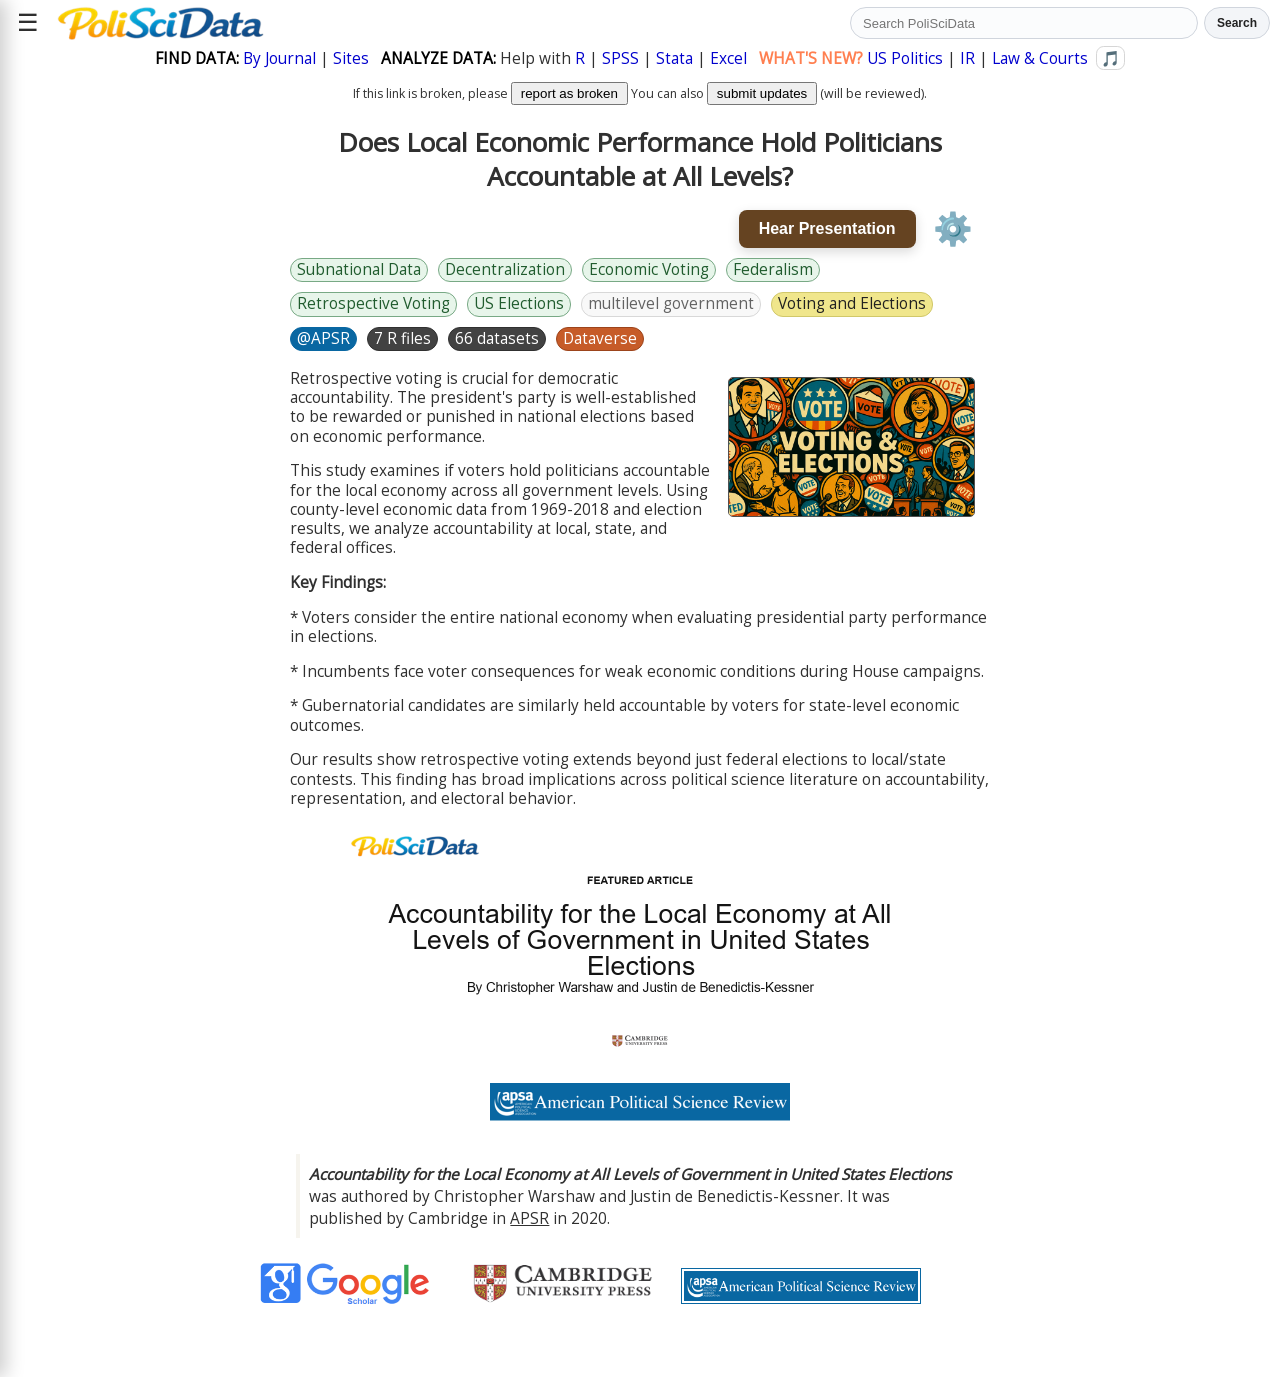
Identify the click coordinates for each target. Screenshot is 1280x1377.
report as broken (569, 93)
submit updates (762, 93)
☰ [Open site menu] (28, 22)
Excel (728, 58)
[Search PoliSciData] (1024, 23)
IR (967, 58)
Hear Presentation (827, 228)
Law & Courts (1040, 58)
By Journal (279, 58)
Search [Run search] (1237, 23)
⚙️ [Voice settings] (953, 229)
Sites (351, 58)
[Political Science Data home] (160, 23)
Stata (674, 58)
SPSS (620, 58)
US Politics (905, 58)
